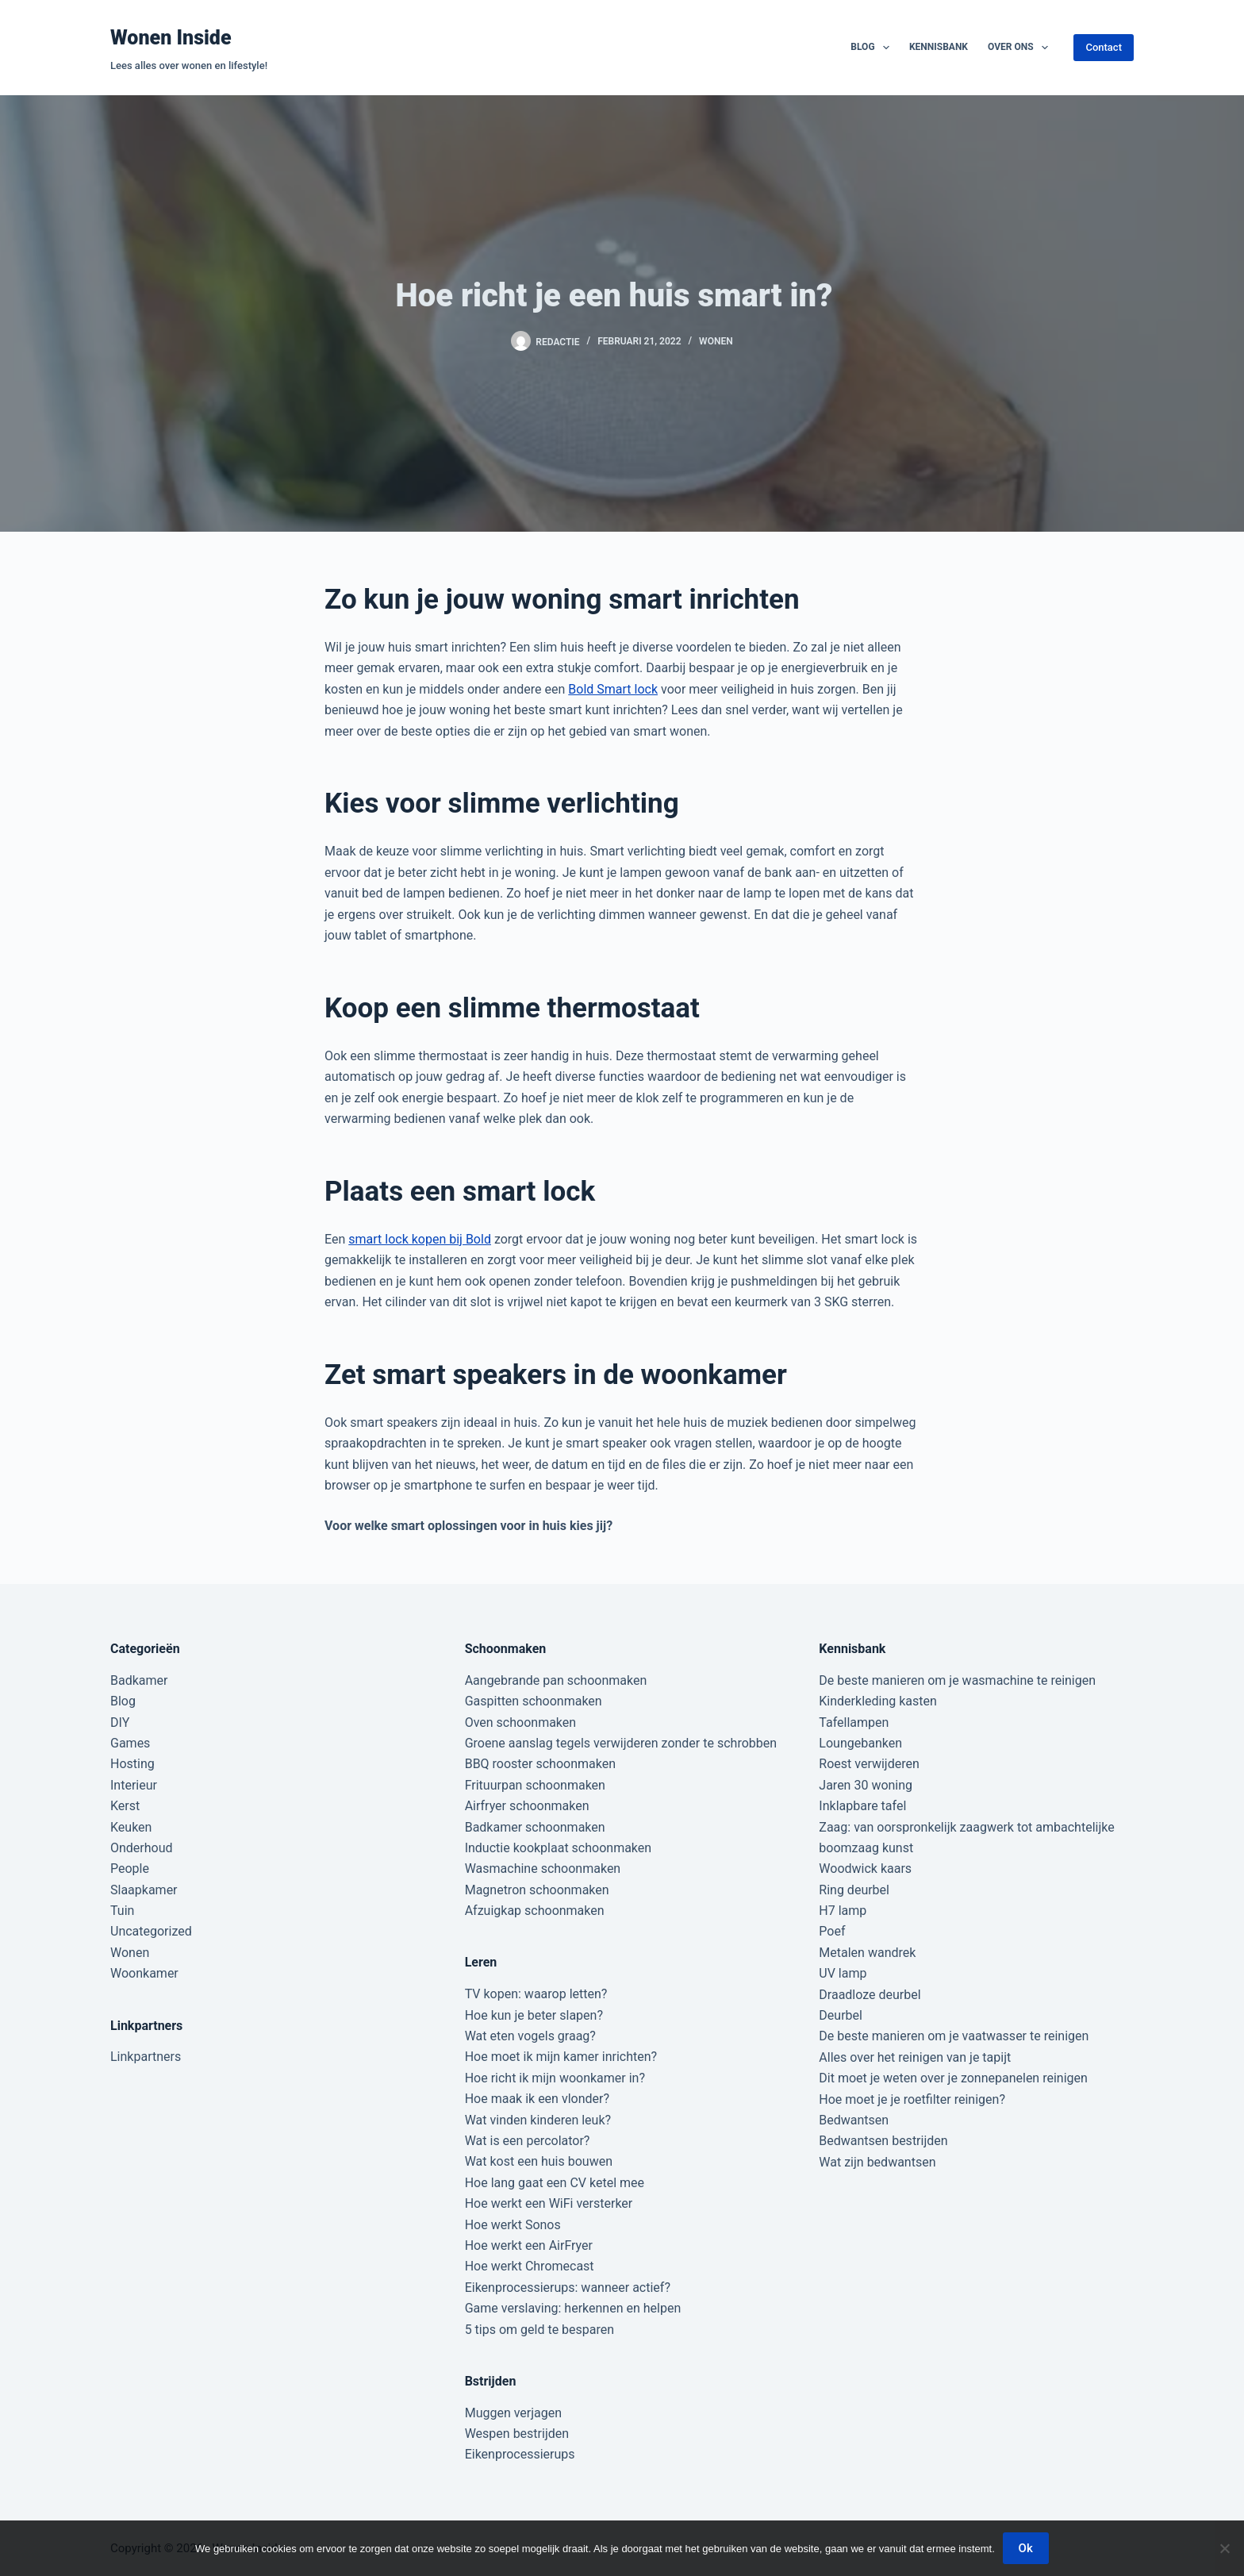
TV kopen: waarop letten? (536, 1993)
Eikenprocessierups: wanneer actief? (567, 2287)
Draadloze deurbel (869, 1994)
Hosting (132, 1763)
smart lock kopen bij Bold (419, 1239)
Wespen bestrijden (517, 2433)
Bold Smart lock (613, 689)
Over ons (1021, 47)
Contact (1103, 47)
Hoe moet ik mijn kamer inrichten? (561, 2056)
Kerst (125, 1805)
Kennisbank (938, 46)
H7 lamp (842, 1910)
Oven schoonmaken (520, 1722)
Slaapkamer (144, 1889)
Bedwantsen (854, 2120)
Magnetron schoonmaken (537, 1889)
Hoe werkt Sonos (513, 2224)
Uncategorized (151, 1931)
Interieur (133, 1785)
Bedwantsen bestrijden (883, 2140)
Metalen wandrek (867, 1952)
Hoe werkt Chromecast (529, 2266)
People (129, 1868)
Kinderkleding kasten (878, 1701)
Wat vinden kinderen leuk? (538, 2120)
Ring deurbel (854, 1889)
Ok (1026, 2548)
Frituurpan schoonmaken (535, 1785)
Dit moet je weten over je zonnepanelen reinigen (953, 2078)
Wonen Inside (171, 37)
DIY (119, 1722)
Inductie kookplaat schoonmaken (558, 1847)
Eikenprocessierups (520, 2454)
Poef (832, 1931)
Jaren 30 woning (865, 1785)
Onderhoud (141, 1847)
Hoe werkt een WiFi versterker (549, 2203)
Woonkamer (144, 1973)
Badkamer (138, 1680)
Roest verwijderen (869, 1763)
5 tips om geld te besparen (539, 2329)
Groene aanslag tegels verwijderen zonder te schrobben (621, 1743)
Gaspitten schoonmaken (533, 1701)
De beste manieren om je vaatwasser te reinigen (953, 2035)
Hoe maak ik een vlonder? (537, 2098)
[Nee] (1224, 2548)
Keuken (131, 1827)
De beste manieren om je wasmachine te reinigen (957, 1680)
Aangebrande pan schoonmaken (556, 1680)
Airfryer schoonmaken (527, 1805)
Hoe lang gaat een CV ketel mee (554, 2182)
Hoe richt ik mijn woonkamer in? (555, 2078)
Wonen (716, 341)
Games (130, 1743)
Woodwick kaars (865, 1868)
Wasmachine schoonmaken (543, 1868)
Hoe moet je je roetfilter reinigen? (912, 2099)
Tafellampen (854, 1722)
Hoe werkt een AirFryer (529, 2245)
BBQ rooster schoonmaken (540, 1763)
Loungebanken (860, 1743)
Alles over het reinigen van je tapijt (915, 2057)
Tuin (122, 1910)
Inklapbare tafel (862, 1805)
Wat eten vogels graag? (530, 2035)
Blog (873, 47)
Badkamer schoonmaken (535, 1827)
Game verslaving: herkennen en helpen (573, 2308)
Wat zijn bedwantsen (877, 2162)
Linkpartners (145, 2056)
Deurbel (840, 2015)
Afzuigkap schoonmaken (535, 1910)
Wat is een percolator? (527, 2140)
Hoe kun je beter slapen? (534, 2015)
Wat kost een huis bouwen (538, 2161)
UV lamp (842, 1973)
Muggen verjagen (513, 2412)
